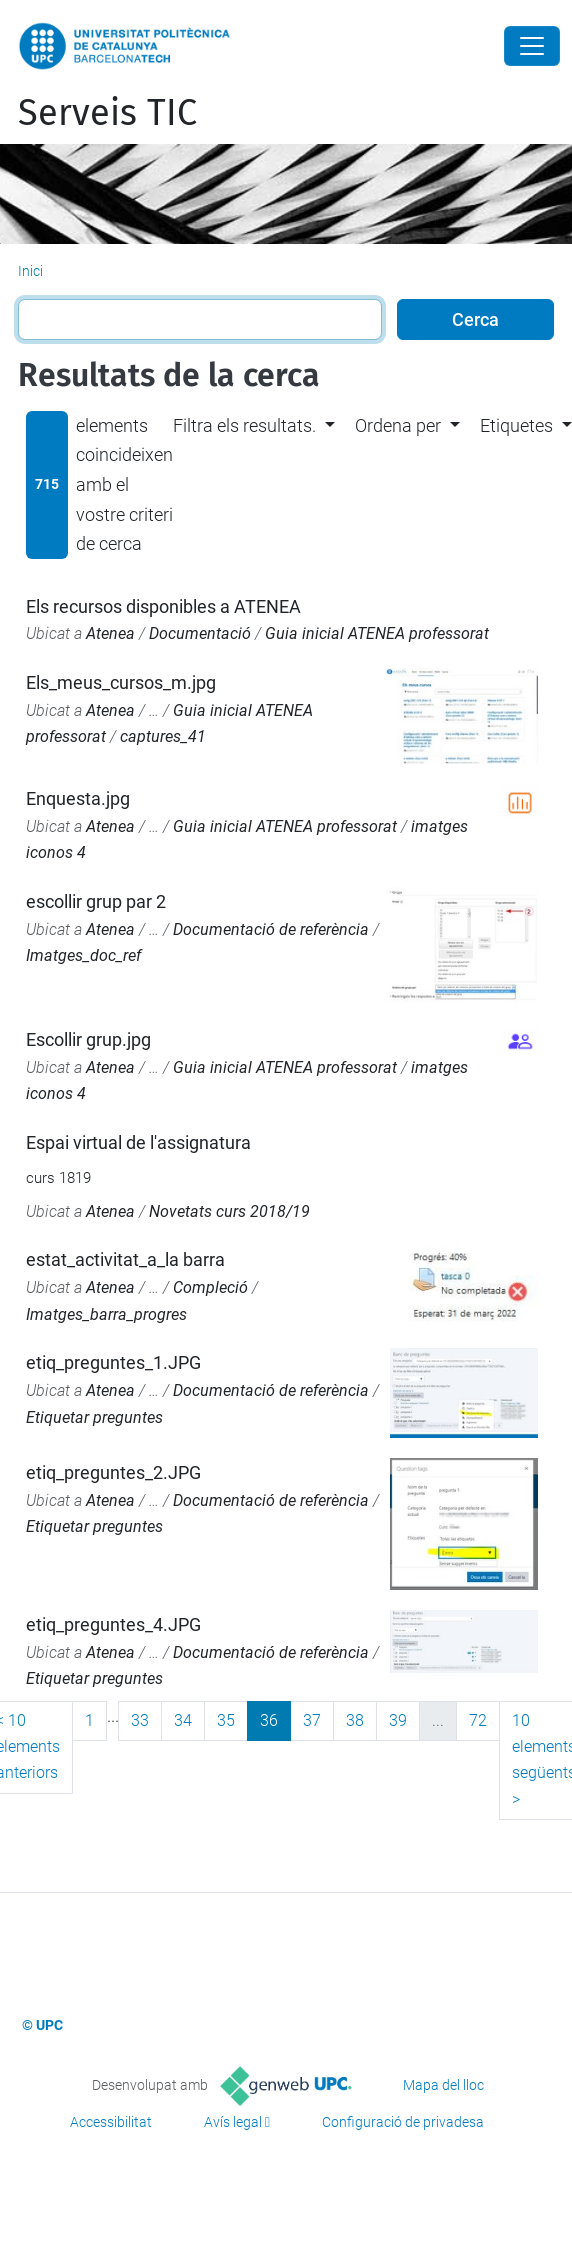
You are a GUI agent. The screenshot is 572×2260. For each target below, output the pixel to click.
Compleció (210, 1287)
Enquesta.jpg (78, 798)
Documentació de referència (271, 929)
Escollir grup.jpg (88, 1039)
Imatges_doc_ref (83, 955)
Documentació (200, 633)
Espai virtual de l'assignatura (138, 1142)
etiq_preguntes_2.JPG (113, 1472)
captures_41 (163, 736)
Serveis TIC (107, 113)
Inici (30, 271)
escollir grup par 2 (96, 901)
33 (140, 1720)
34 (183, 1720)
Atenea (110, 633)
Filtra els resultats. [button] (244, 425)
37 (312, 1720)
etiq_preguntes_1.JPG (113, 1362)
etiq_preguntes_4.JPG (113, 1624)
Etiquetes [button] (516, 425)
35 (226, 1720)
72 (478, 1720)
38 (355, 1720)
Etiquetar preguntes (94, 1417)
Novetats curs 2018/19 (229, 1211)
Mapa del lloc (443, 2085)
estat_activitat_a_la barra (125, 1259)
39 (398, 1720)
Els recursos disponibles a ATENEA (163, 606)
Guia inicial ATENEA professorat (377, 633)
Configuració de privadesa (403, 2122)
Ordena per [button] (398, 425)
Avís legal (233, 2122)
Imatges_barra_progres (106, 1314)
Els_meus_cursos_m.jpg (121, 682)
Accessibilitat (111, 2122)
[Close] (532, 46)
